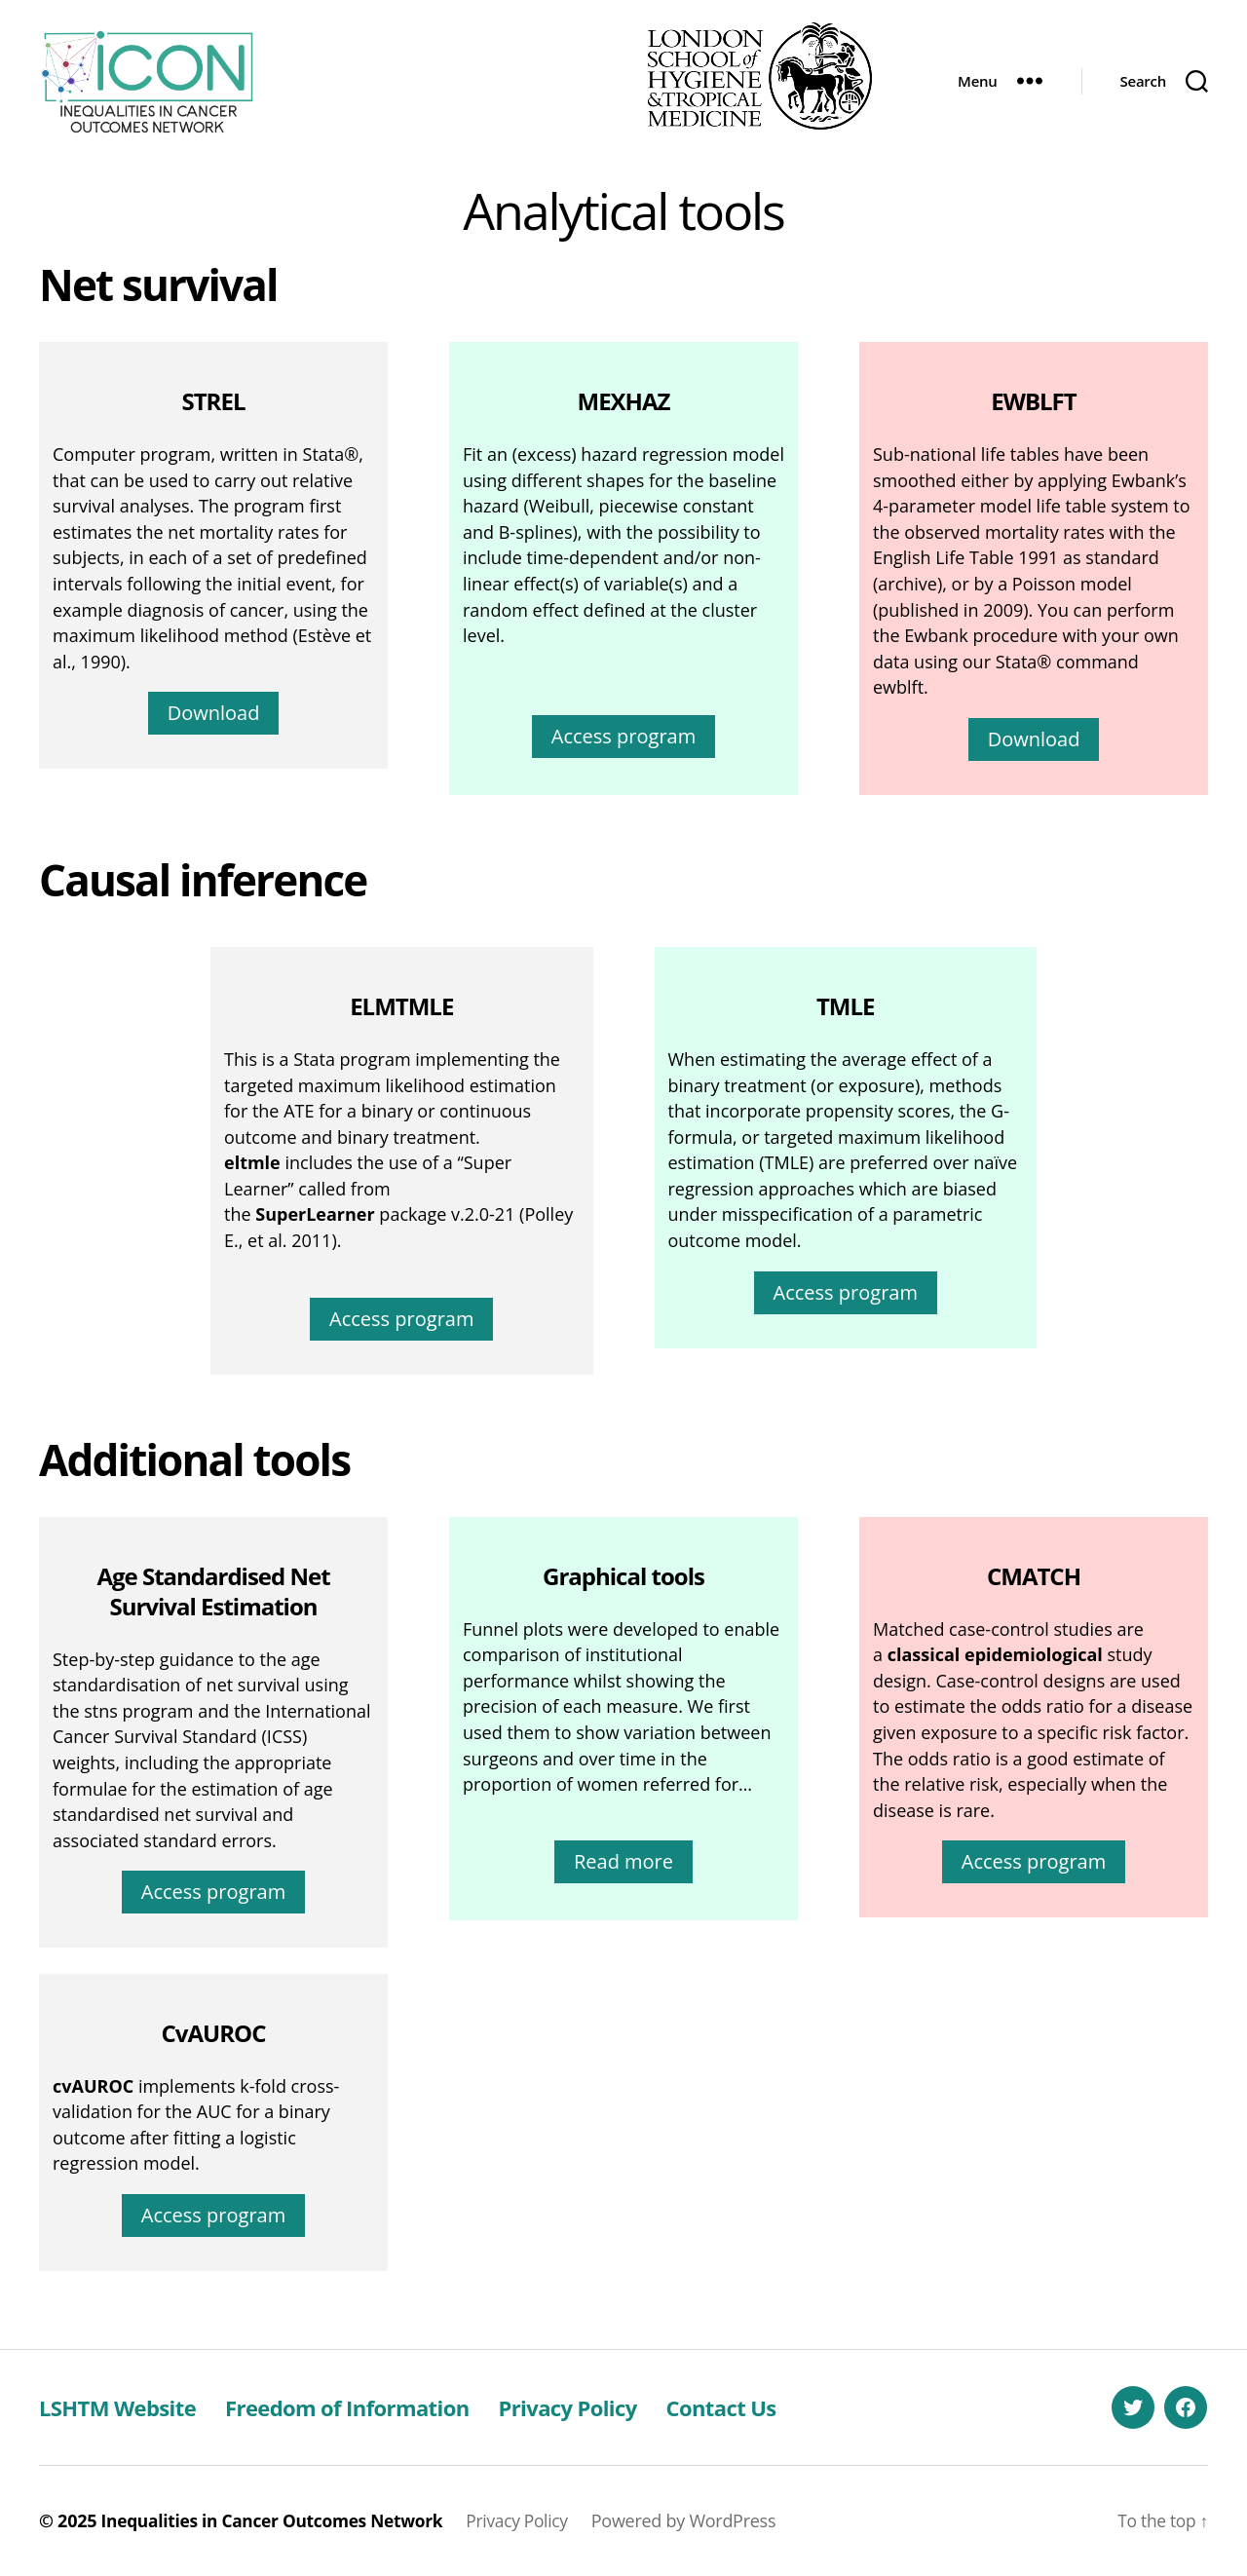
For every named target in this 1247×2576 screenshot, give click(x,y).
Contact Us (775, 2407)
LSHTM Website (124, 2407)
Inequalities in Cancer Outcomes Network (279, 2520)
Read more (623, 1861)
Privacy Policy (610, 2407)
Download (214, 713)
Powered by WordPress (701, 2520)
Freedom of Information (373, 2407)
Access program (623, 736)
